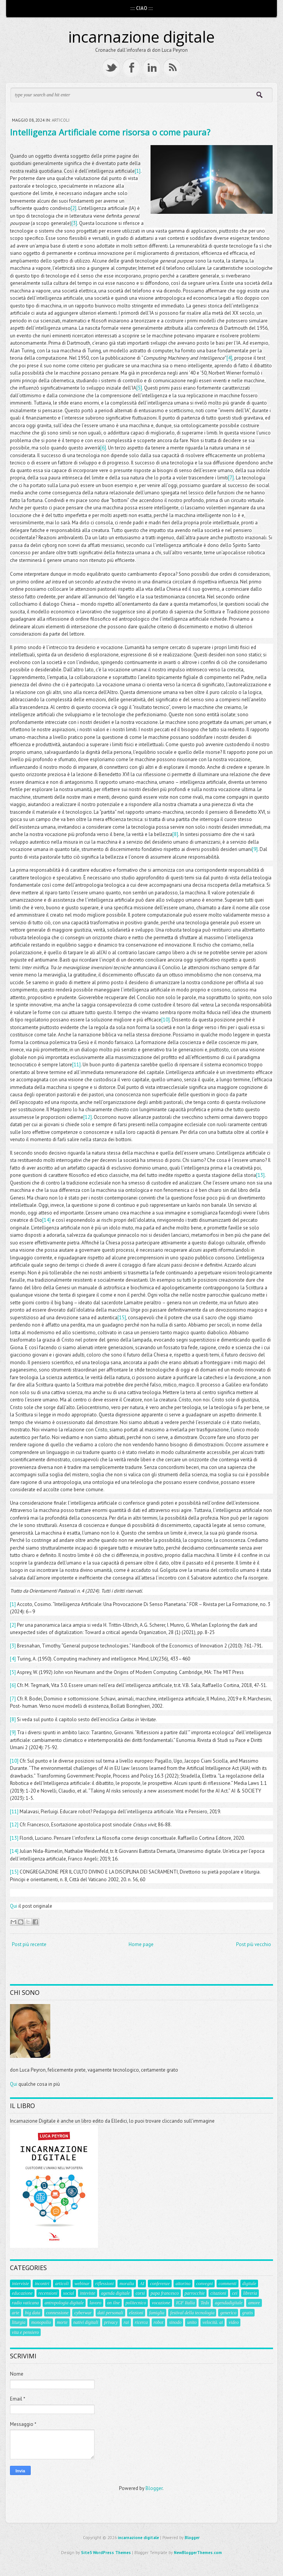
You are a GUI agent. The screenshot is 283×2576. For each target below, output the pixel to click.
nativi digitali (85, 2322)
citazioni (218, 2293)
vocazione (161, 2302)
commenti (227, 2283)
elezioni (136, 2312)
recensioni (48, 2293)
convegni (204, 2283)
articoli (61, 120)
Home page (141, 1944)
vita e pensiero (25, 2332)
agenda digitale (115, 2293)
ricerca (141, 2322)
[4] (229, 358)
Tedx (204, 2302)
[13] (260, 1175)
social (68, 2293)
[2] (73, 208)
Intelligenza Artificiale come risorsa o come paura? (110, 132)
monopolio (41, 2322)
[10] (165, 1019)
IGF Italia (185, 2302)
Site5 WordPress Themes (106, 2552)
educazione (22, 2293)
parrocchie (195, 2293)
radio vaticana (25, 2302)
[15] (122, 1317)
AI (142, 2283)
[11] (76, 1064)
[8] (175, 834)
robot (159, 2322)
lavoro (95, 2302)
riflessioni (104, 2283)
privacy (111, 2322)
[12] (87, 1117)
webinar (81, 2283)
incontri (42, 2283)
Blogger (154, 2488)
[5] (139, 388)
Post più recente (29, 1944)
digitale (249, 2283)
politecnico (136, 2302)
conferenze (160, 2283)
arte (15, 2312)
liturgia (19, 2322)
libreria (250, 2293)
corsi (140, 2293)
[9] (255, 849)
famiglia (156, 2312)
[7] (231, 477)
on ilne (113, 2302)
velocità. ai (212, 2322)
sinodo (175, 2322)
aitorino (182, 2283)
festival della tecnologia (192, 2312)
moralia (126, 2283)
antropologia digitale (64, 2302)
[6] (103, 447)
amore (254, 2302)
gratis (247, 2312)
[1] (138, 171)
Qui (14, 1906)
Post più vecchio (253, 1944)
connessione (57, 2312)
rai (126, 2322)
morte (62, 2322)
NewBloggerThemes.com (198, 2552)
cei (234, 2293)
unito (192, 2322)
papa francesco (165, 2293)
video (233, 2322)
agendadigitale (228, 2302)
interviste (20, 2283)
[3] (74, 223)
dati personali (110, 2312)
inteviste (87, 2293)
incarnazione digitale (141, 36)
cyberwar (82, 2312)
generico (228, 2312)
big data (32, 2312)
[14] (46, 1220)
